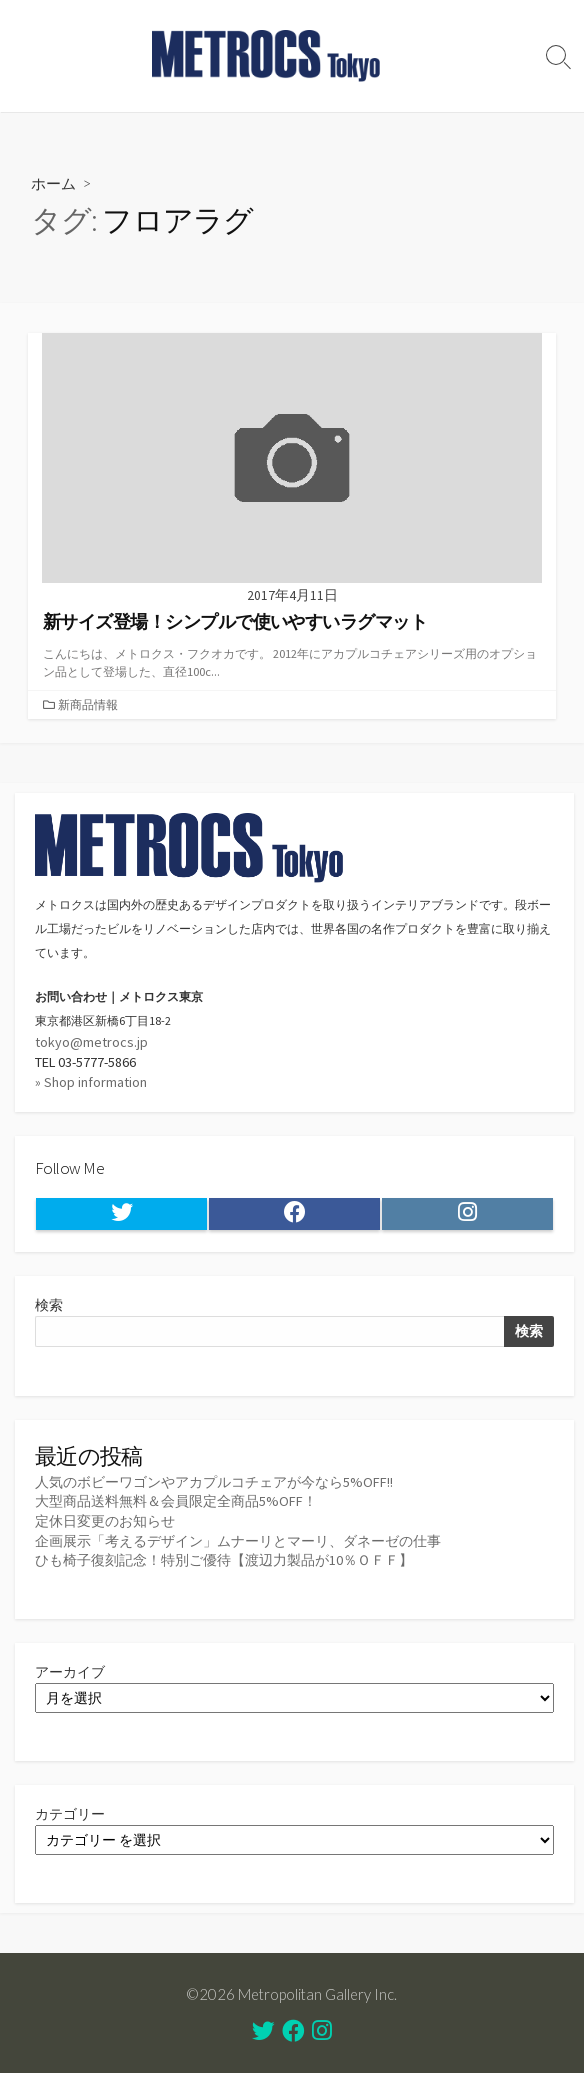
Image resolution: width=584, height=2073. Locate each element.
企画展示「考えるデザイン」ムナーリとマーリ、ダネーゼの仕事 (238, 1541)
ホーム (53, 183)
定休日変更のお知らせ (105, 1521)
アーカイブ (70, 1672)
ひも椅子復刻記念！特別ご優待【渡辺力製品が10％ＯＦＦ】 (224, 1560)
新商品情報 (88, 704)
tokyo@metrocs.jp (91, 1042)
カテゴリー (70, 1814)
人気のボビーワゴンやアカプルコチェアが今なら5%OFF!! (214, 1482)
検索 (49, 1305)
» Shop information (91, 1082)
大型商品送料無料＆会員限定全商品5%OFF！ (176, 1501)
